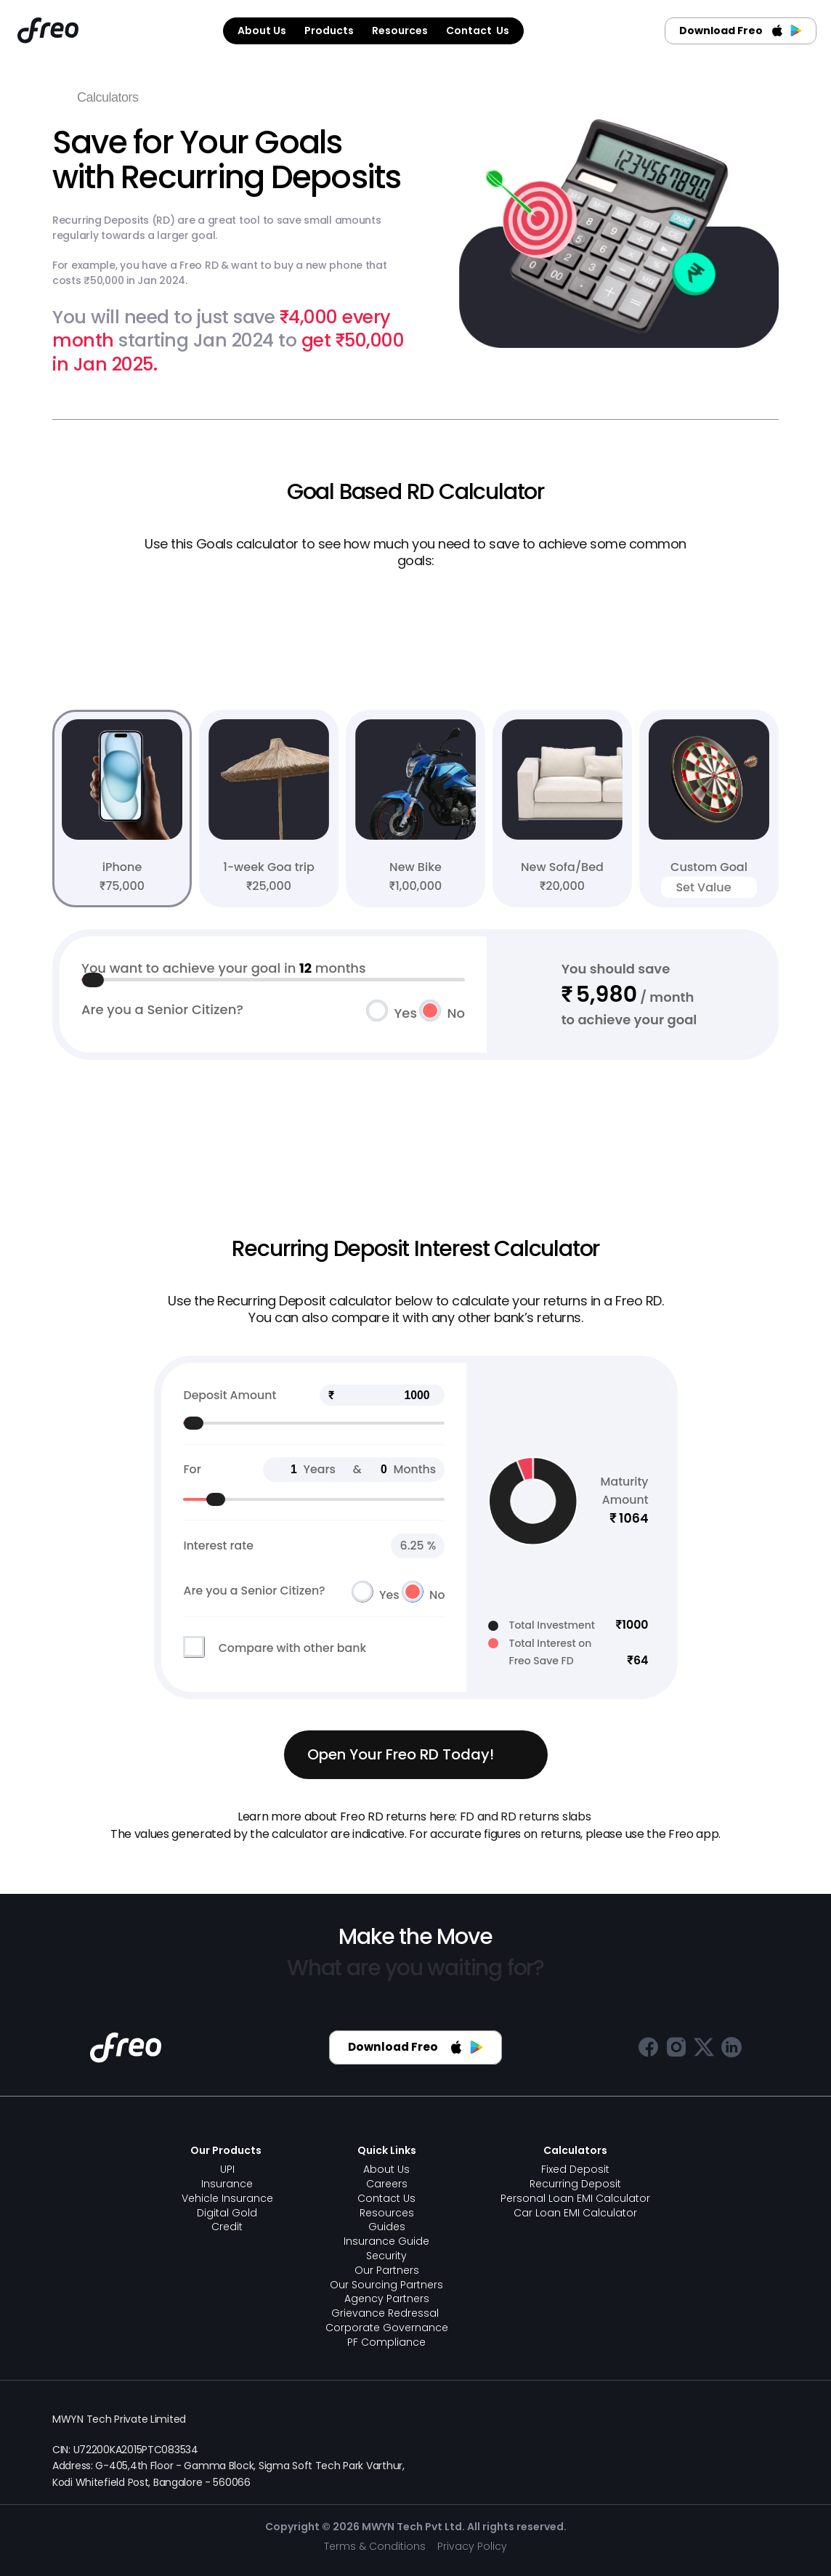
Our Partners (386, 2270)
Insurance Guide (386, 2241)
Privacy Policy (472, 2546)
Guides (386, 2226)
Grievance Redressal (386, 2313)
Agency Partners (386, 2298)
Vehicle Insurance (227, 2198)
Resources (387, 2213)
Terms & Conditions (375, 2546)
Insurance (227, 2183)
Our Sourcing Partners (386, 2284)
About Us (386, 2169)
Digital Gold (227, 2213)
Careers (387, 2183)
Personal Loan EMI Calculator (575, 2198)
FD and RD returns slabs (525, 1816)
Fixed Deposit (575, 2169)
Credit (227, 2226)
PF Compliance (386, 2342)
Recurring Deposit (575, 2183)
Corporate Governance (386, 2327)
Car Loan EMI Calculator (575, 2213)
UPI (227, 2169)
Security (386, 2255)
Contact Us (386, 2198)
